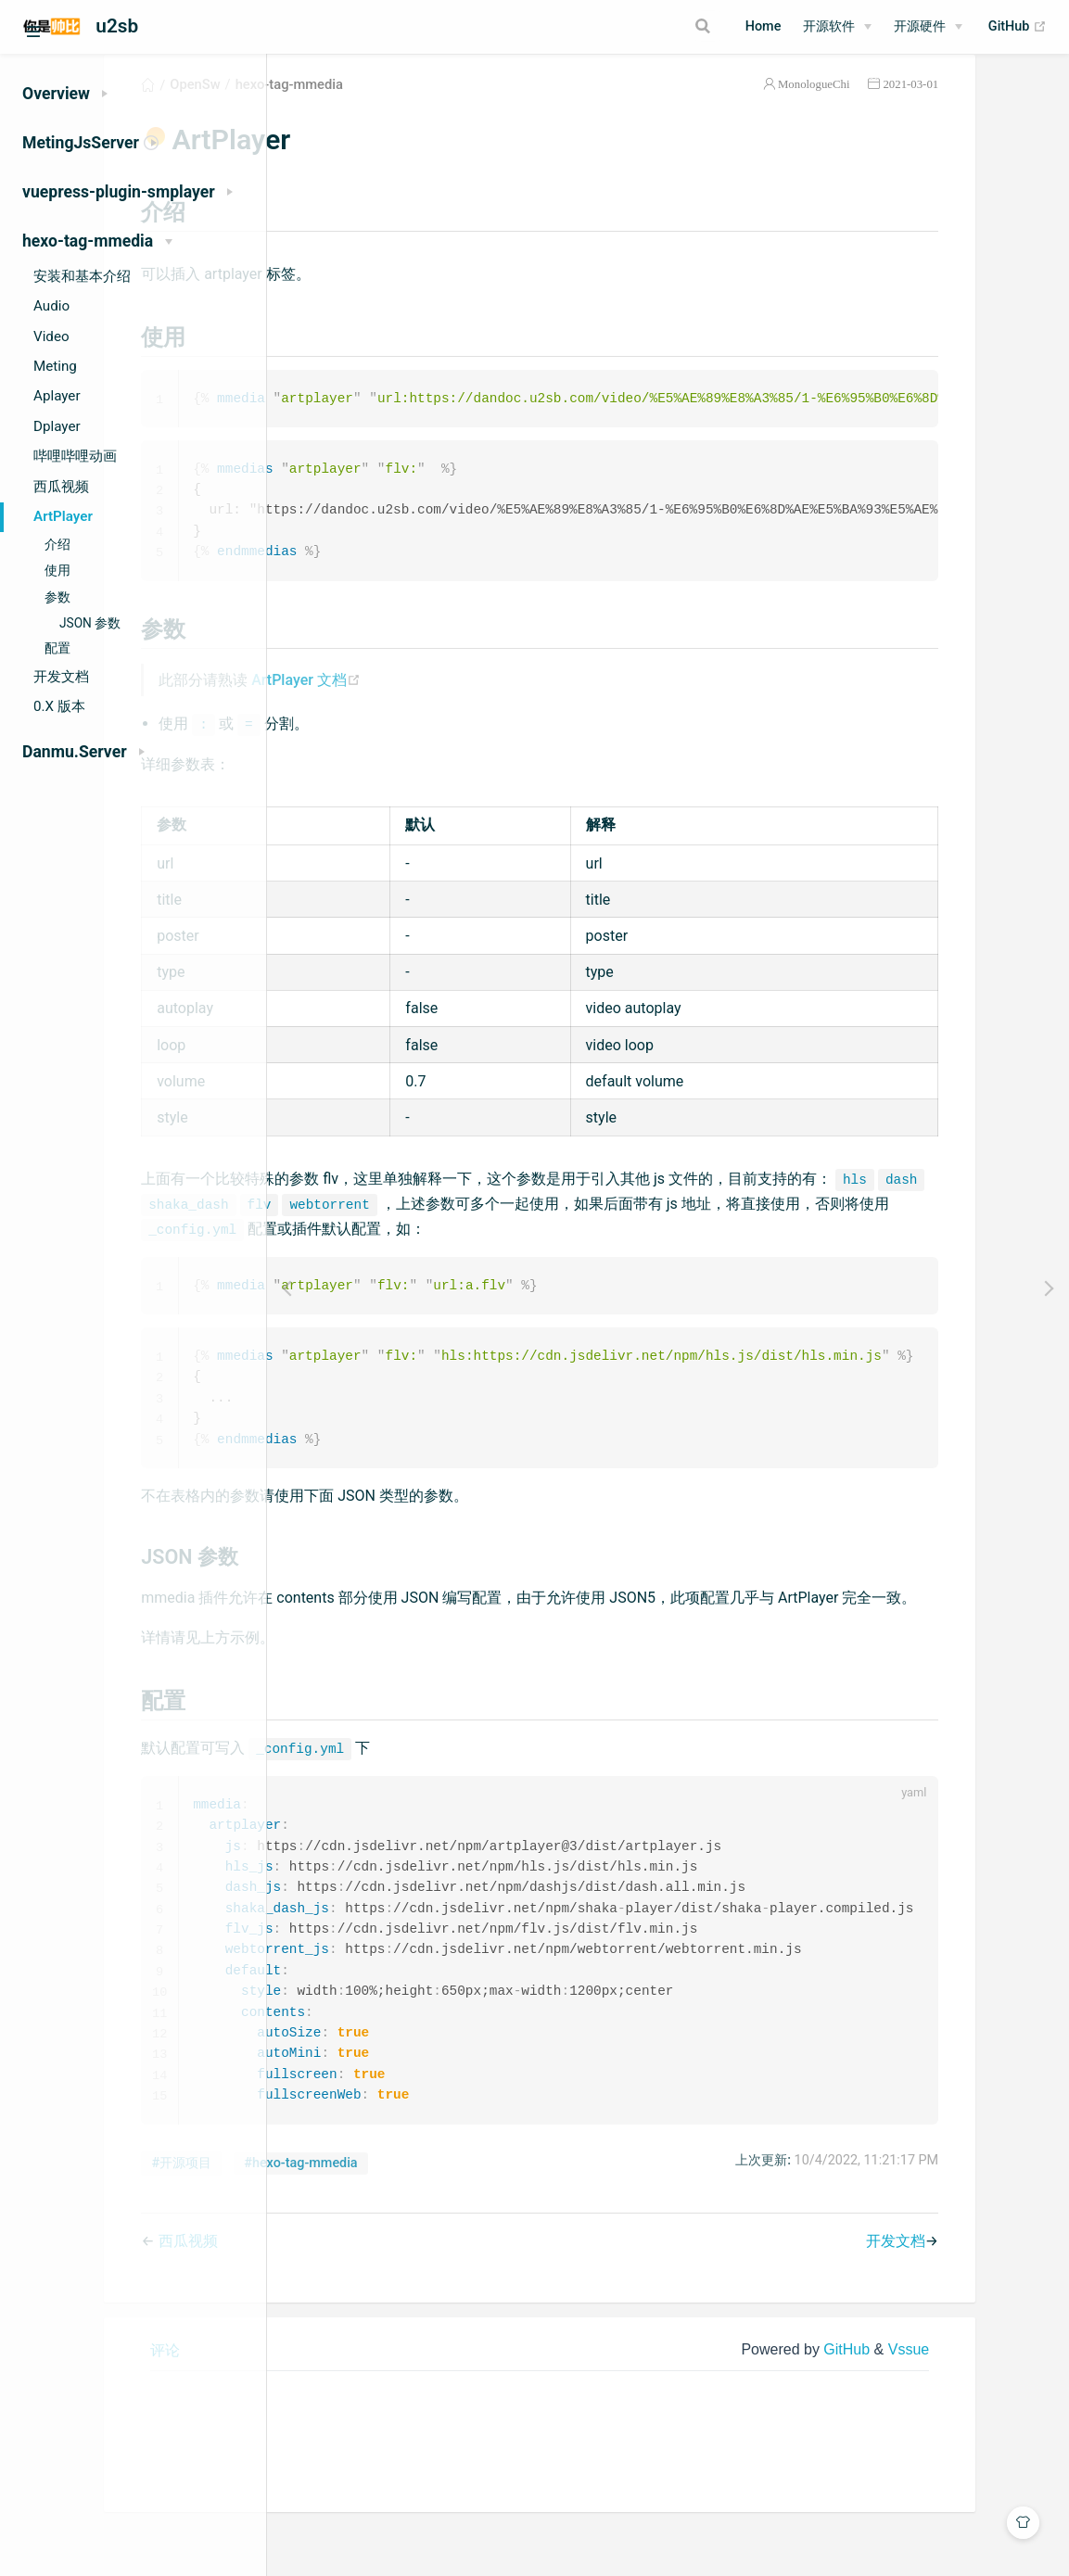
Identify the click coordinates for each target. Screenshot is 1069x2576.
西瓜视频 (61, 486)
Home (763, 26)
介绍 (57, 544)
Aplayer (57, 395)
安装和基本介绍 (82, 276)
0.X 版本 (59, 706)
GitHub (1017, 27)
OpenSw (370, 105)
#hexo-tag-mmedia (475, 2229)
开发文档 (61, 676)
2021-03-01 (992, 105)
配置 (57, 648)
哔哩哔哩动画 (75, 456)
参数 (57, 597)
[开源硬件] (928, 27)
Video (51, 336)
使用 (57, 570)
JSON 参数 (90, 622)
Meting (55, 366)
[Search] (637, 26)
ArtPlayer (63, 516)
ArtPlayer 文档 (481, 706)
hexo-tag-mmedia (463, 105)
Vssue (990, 2414)
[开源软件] (837, 27)
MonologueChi (895, 105)
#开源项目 (356, 2229)
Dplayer (57, 426)
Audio (51, 306)
